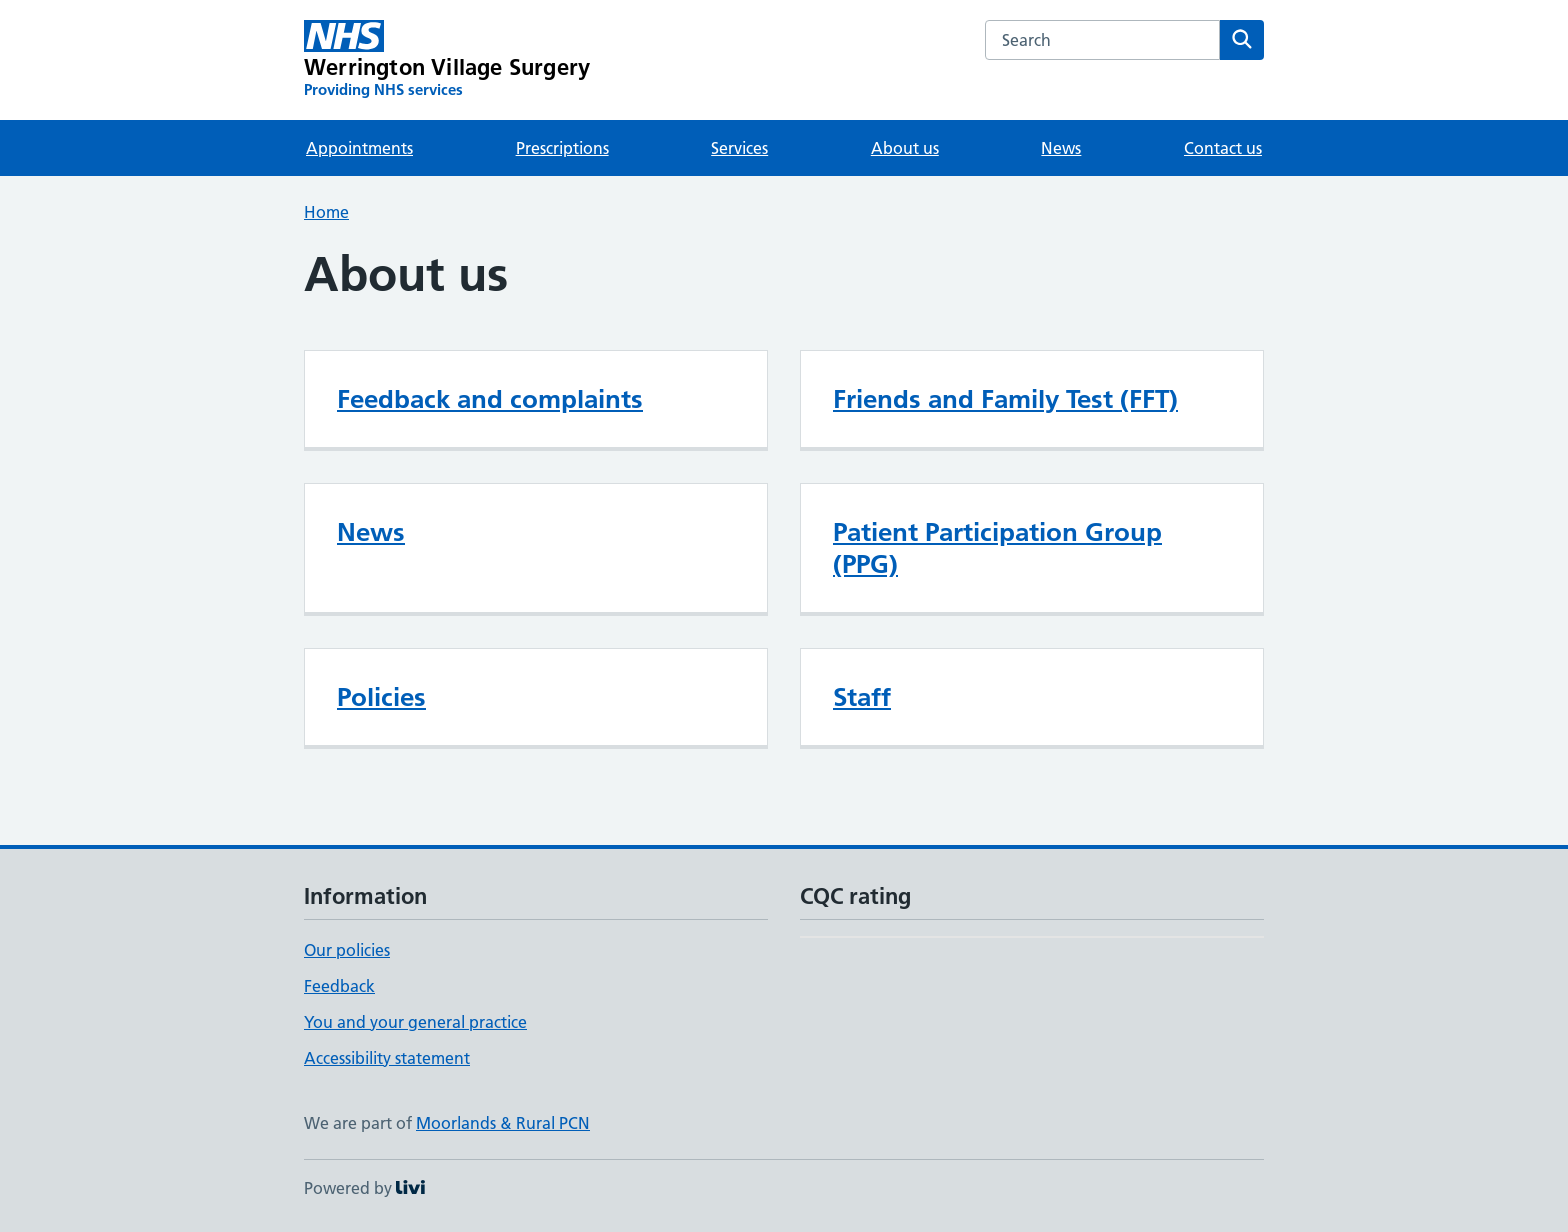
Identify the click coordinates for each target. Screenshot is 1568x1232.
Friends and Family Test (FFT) (1005, 399)
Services (739, 148)
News (1061, 148)
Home (326, 212)
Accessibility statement (387, 1058)
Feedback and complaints (490, 399)
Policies (381, 697)
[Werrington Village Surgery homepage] (447, 60)
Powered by (364, 1188)
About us (905, 148)
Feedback (339, 986)
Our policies (347, 950)
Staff (862, 697)
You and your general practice (415, 1022)
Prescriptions (562, 148)
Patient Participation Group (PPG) (997, 548)
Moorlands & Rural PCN (503, 1123)
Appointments (359, 148)
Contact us (1223, 148)
